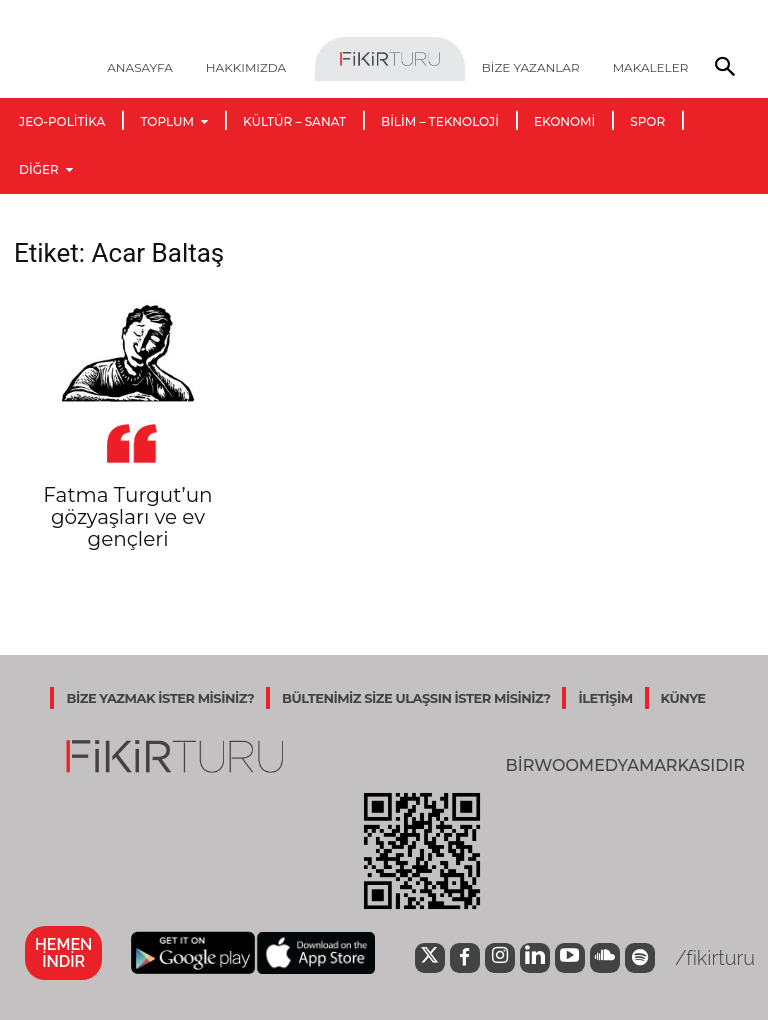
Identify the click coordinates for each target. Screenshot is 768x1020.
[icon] (424, 960)
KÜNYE (683, 698)
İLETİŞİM (605, 698)
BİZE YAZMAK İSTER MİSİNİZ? (160, 698)
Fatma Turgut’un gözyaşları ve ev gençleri (127, 517)
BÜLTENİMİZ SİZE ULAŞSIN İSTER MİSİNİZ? (416, 698)
